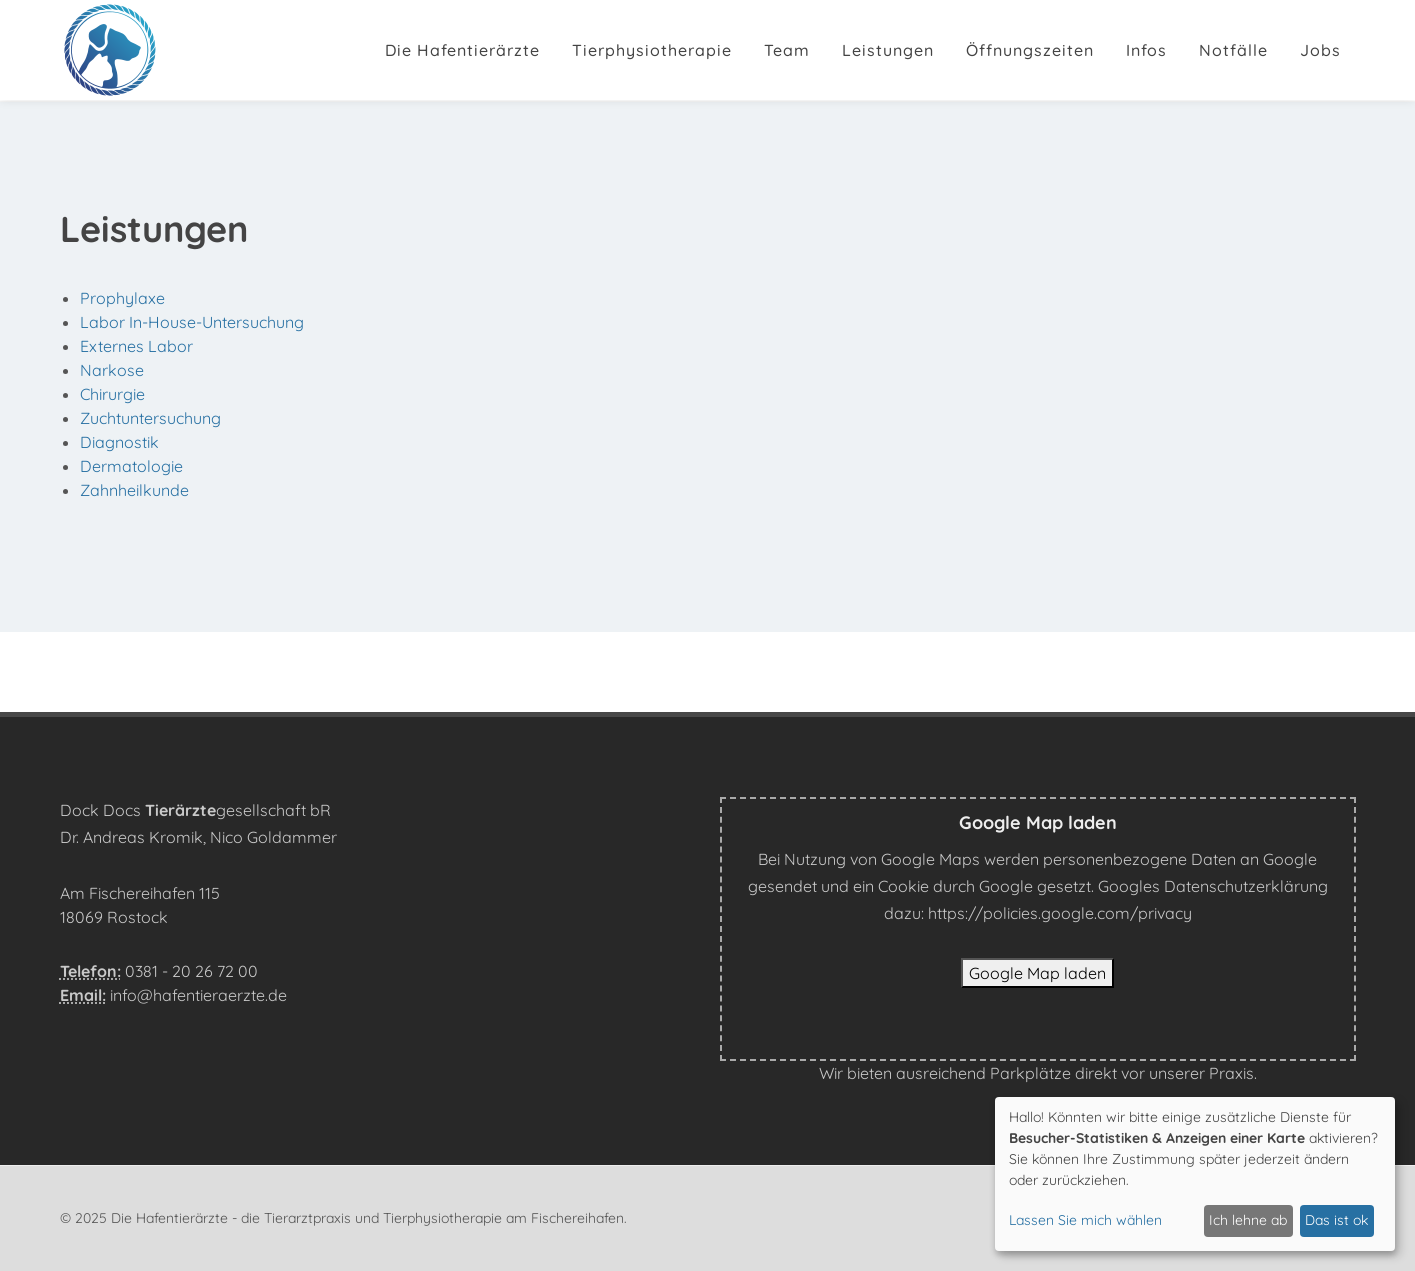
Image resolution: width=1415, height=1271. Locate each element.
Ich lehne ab (1248, 1220)
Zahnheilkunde (134, 490)
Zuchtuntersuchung (150, 418)
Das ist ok (1336, 1220)
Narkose (112, 370)
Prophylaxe (122, 298)
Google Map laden (1037, 973)
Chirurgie (112, 394)
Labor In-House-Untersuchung (192, 322)
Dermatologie (131, 466)
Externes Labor (136, 346)
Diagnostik (119, 442)
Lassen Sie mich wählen (1085, 1220)
